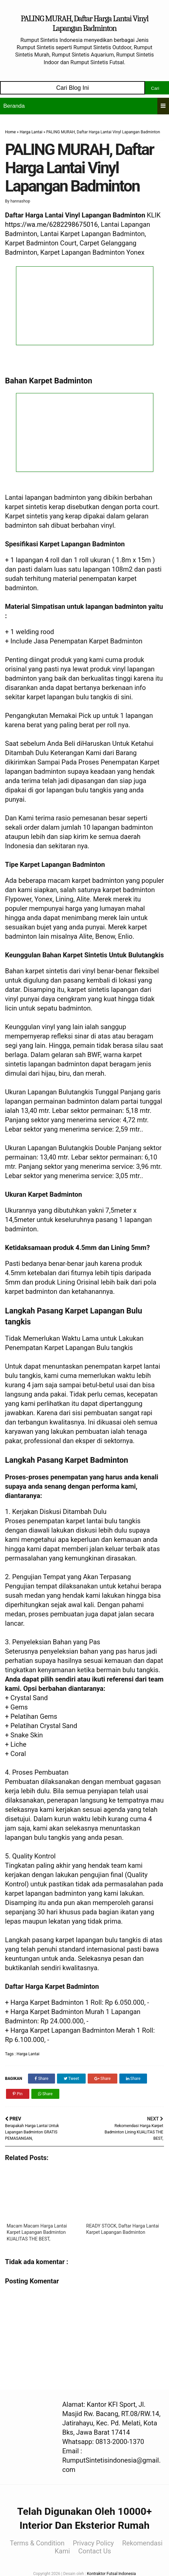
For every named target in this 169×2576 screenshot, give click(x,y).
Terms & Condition (37, 2543)
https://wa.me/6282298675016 (51, 224)
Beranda (14, 106)
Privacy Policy (93, 2543)
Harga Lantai (31, 132)
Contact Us (94, 2551)
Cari (155, 88)
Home (10, 132)
